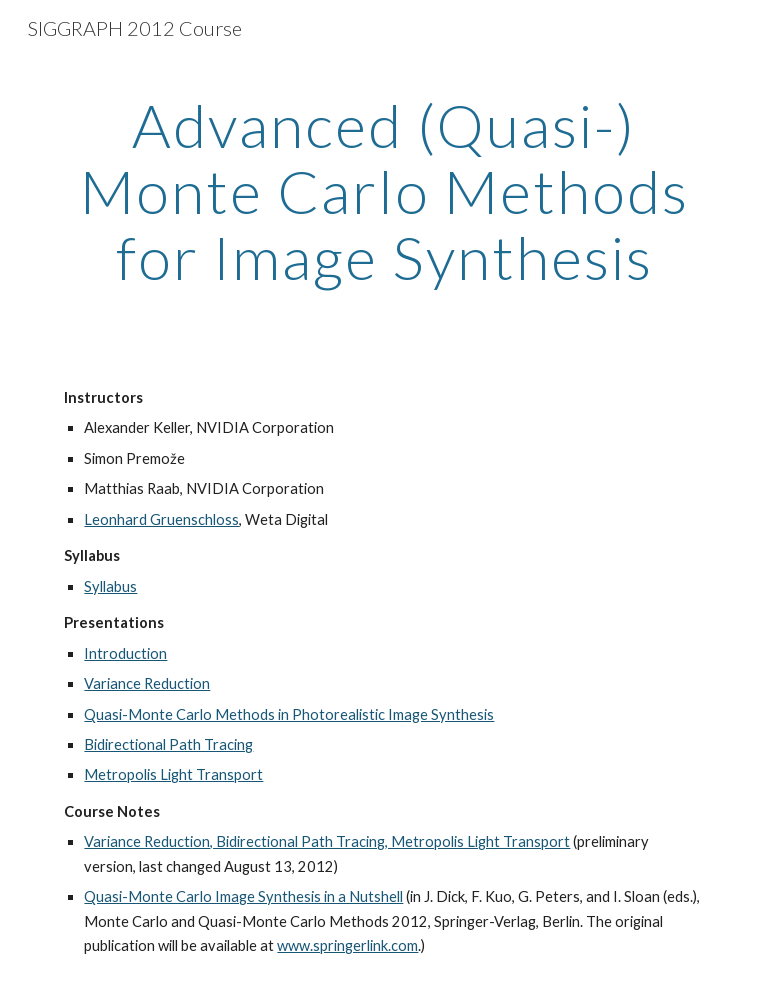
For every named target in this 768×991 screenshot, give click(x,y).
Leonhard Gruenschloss (161, 519)
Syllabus (110, 586)
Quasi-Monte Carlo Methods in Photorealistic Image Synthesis (289, 714)
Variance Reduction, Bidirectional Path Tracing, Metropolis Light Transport (327, 841)
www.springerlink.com (347, 945)
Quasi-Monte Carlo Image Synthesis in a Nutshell (243, 896)
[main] (383, 191)
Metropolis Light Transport (173, 774)
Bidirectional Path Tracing (168, 744)
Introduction (125, 653)
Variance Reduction (147, 683)
